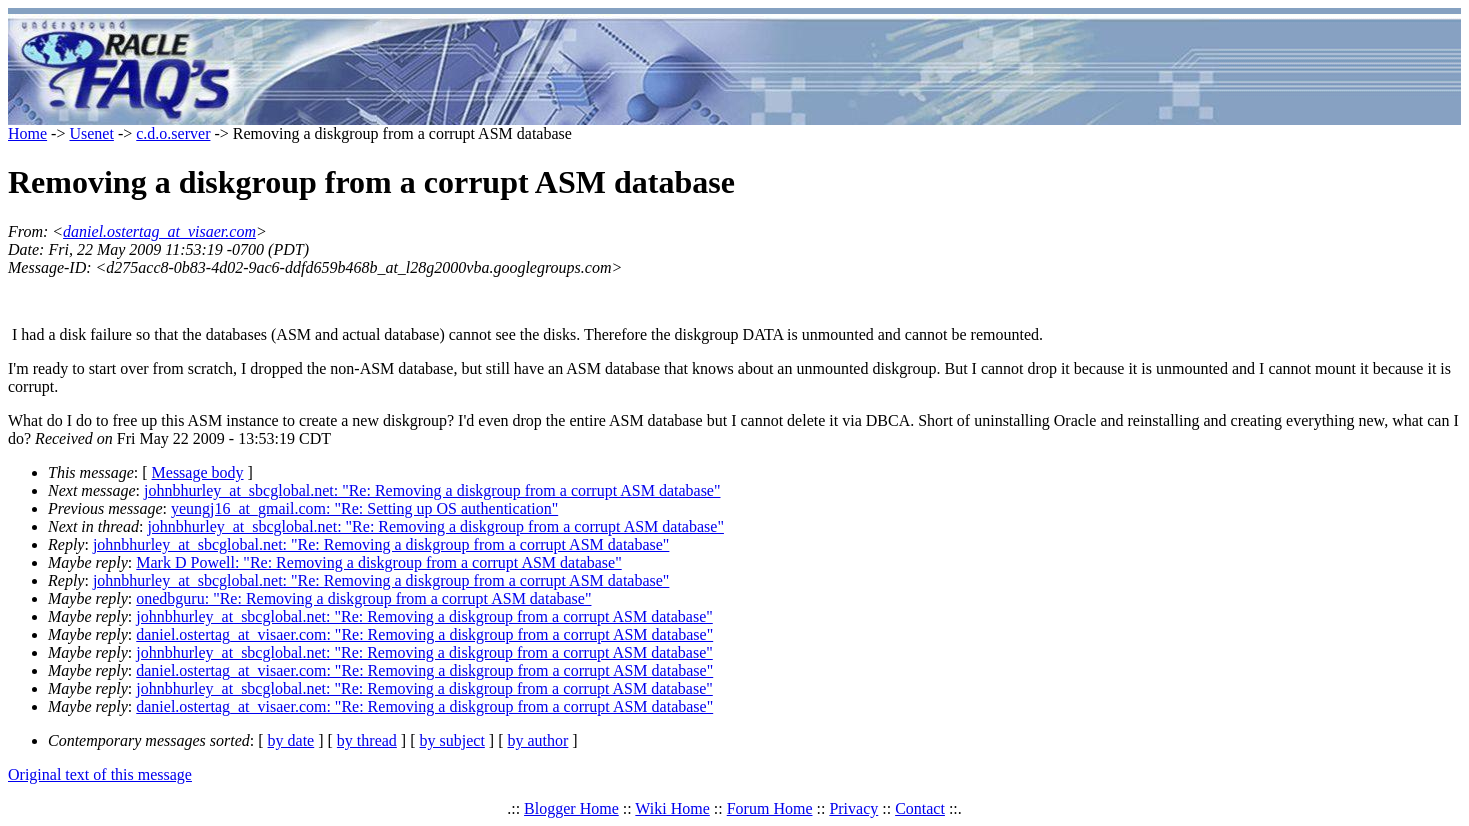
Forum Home (770, 808)
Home (27, 133)
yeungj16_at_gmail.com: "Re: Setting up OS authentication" (364, 508)
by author (537, 740)
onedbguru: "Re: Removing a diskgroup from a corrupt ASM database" (363, 598)
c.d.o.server (173, 133)
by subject (452, 740)
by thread (367, 740)
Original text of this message (100, 774)
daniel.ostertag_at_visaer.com (159, 231)
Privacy (853, 808)
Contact (920, 808)
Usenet (91, 133)
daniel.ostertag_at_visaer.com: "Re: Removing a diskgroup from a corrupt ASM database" (424, 634)
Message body (198, 472)
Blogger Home (571, 808)
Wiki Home (672, 808)
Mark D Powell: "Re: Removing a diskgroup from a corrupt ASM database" (378, 562)
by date (291, 740)
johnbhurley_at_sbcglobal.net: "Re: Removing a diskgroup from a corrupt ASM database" (432, 490)
